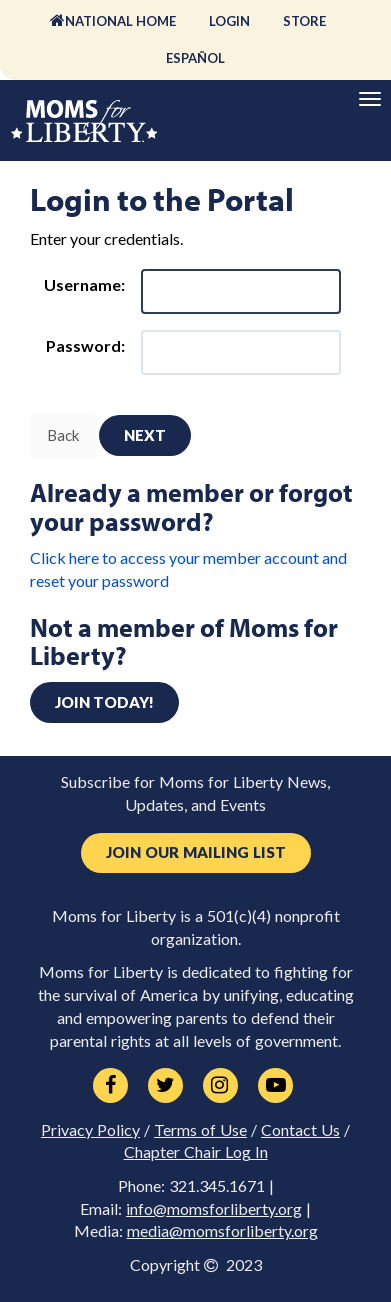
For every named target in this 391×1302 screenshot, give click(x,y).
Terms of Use (200, 1130)
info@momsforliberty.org (214, 1209)
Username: (84, 284)
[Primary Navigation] (370, 99)
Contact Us (300, 1130)
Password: (85, 345)
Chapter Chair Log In (196, 1152)
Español (195, 58)
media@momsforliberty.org (222, 1231)
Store (304, 21)
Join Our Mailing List (196, 852)
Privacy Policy (90, 1130)
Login (229, 21)
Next (145, 435)
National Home (120, 21)
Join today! (104, 702)
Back (63, 435)
